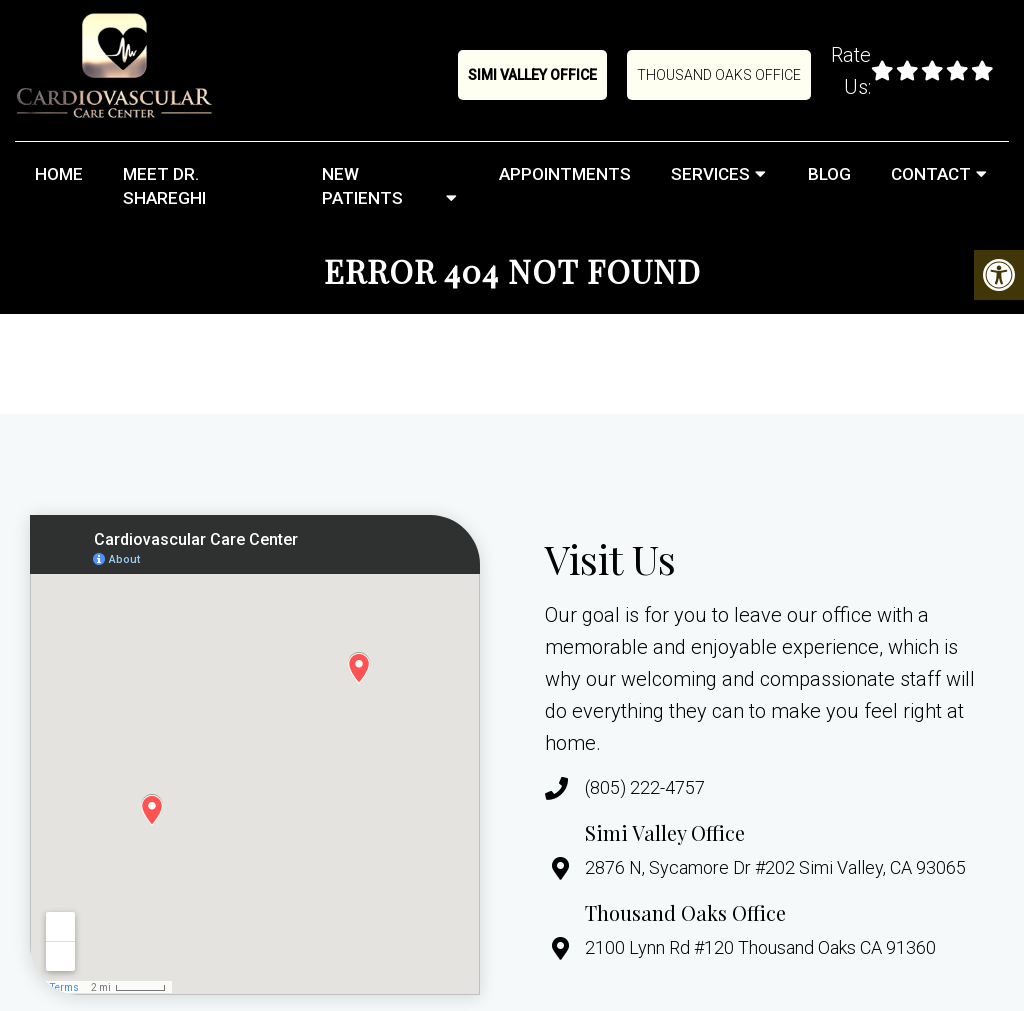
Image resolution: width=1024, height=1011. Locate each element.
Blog (829, 174)
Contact (931, 174)
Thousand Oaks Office (719, 75)
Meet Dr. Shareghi (164, 186)
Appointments (565, 174)
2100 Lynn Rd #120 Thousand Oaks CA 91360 (760, 948)
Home (59, 174)
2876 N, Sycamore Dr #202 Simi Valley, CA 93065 (775, 868)
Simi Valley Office (532, 75)
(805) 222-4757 (645, 788)
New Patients (362, 186)
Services (710, 174)
